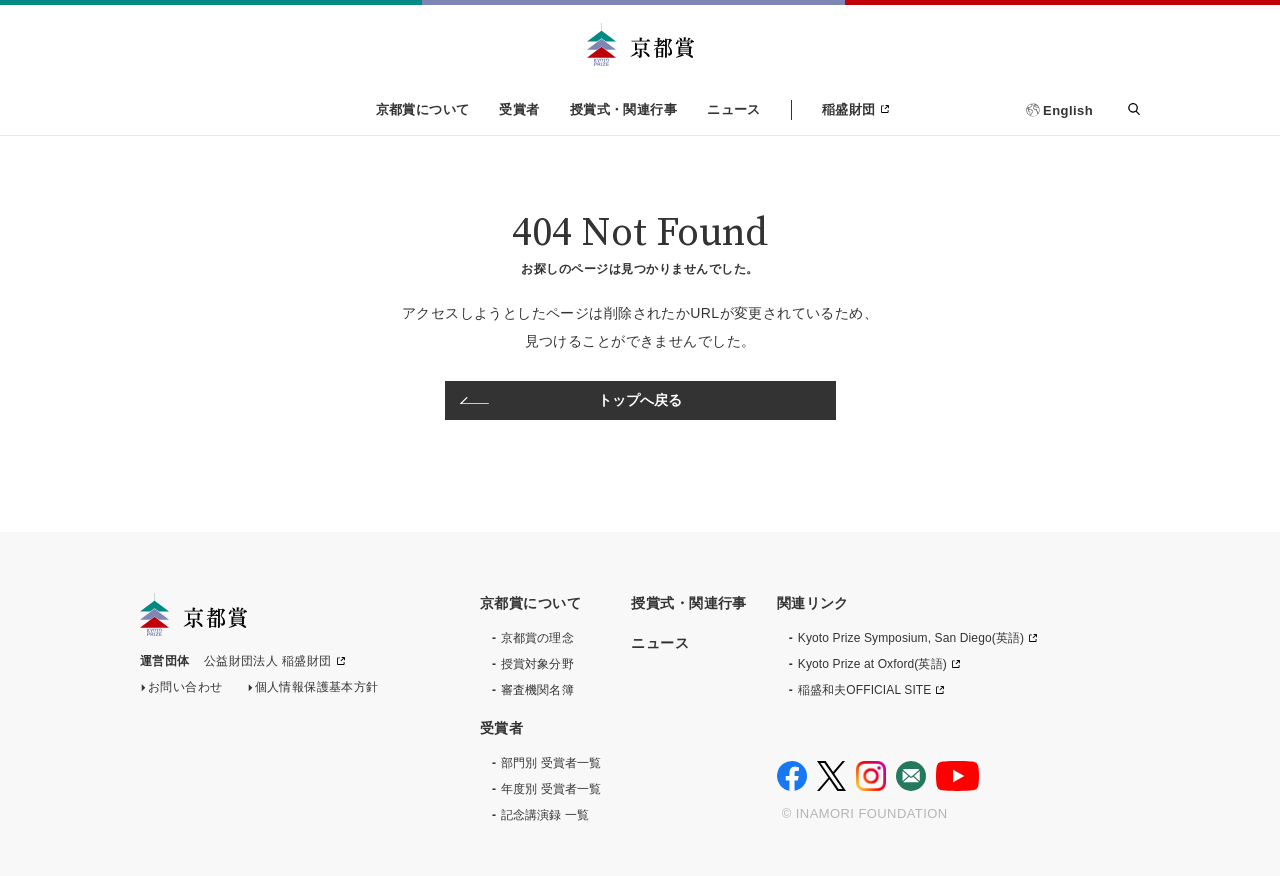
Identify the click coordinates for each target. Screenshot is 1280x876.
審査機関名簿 (537, 690)
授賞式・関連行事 (623, 109)
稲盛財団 (849, 109)
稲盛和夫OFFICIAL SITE (865, 690)
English (1068, 110)
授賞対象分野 (537, 664)
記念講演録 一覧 (545, 815)
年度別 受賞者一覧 (551, 789)
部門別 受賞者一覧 (551, 763)
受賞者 (519, 109)
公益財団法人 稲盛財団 (268, 665)
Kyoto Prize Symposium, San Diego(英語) (911, 638)
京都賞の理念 (537, 638)
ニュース (734, 109)
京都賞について (423, 109)
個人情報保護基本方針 (317, 691)
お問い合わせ (185, 691)
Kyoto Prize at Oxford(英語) (872, 664)
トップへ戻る (640, 400)
